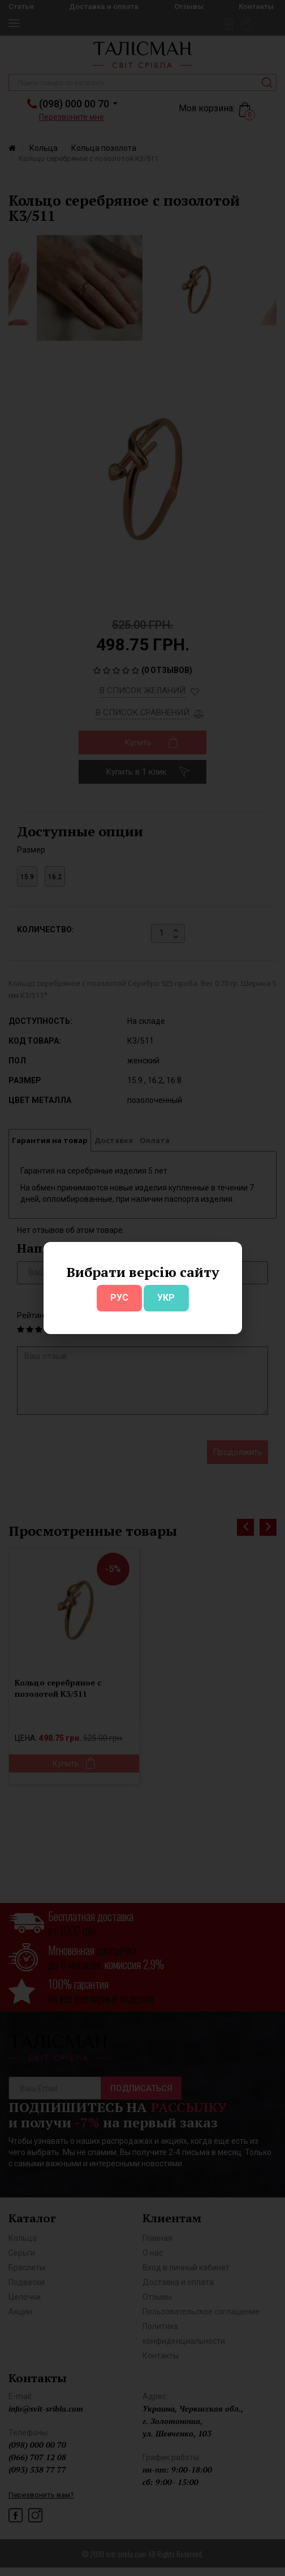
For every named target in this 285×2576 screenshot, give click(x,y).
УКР (166, 1297)
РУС (119, 1297)
